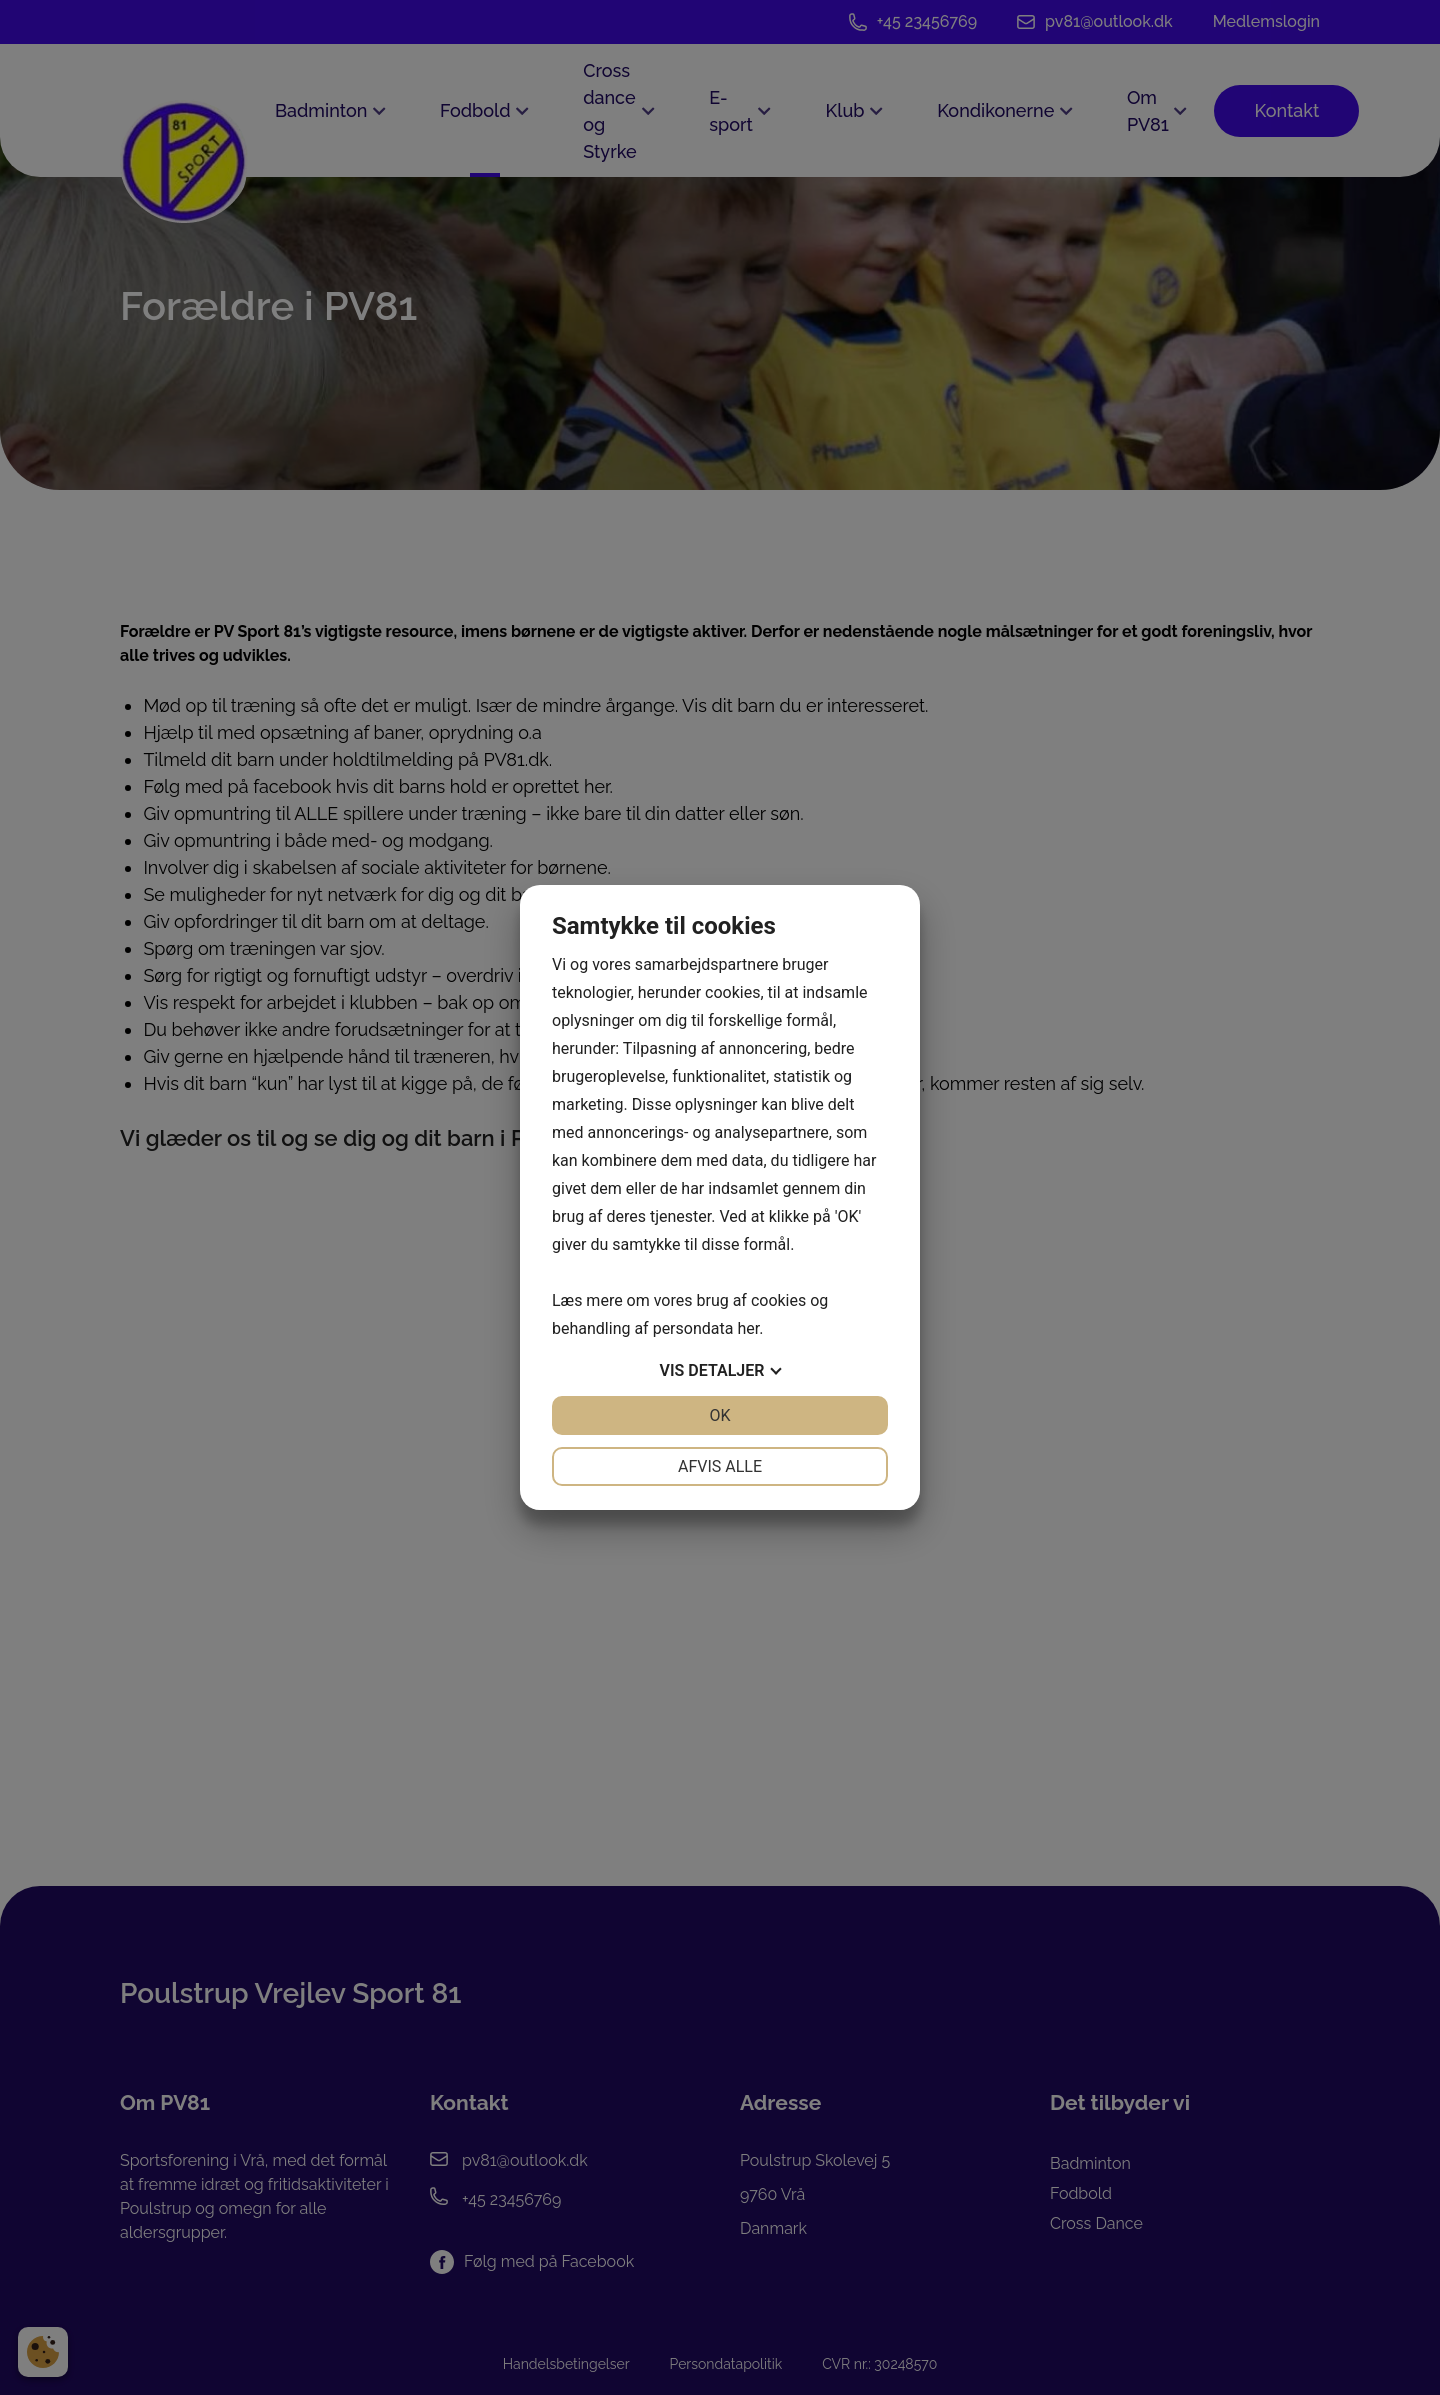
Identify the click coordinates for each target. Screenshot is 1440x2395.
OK (719, 1415)
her (748, 1328)
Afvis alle (720, 1466)
